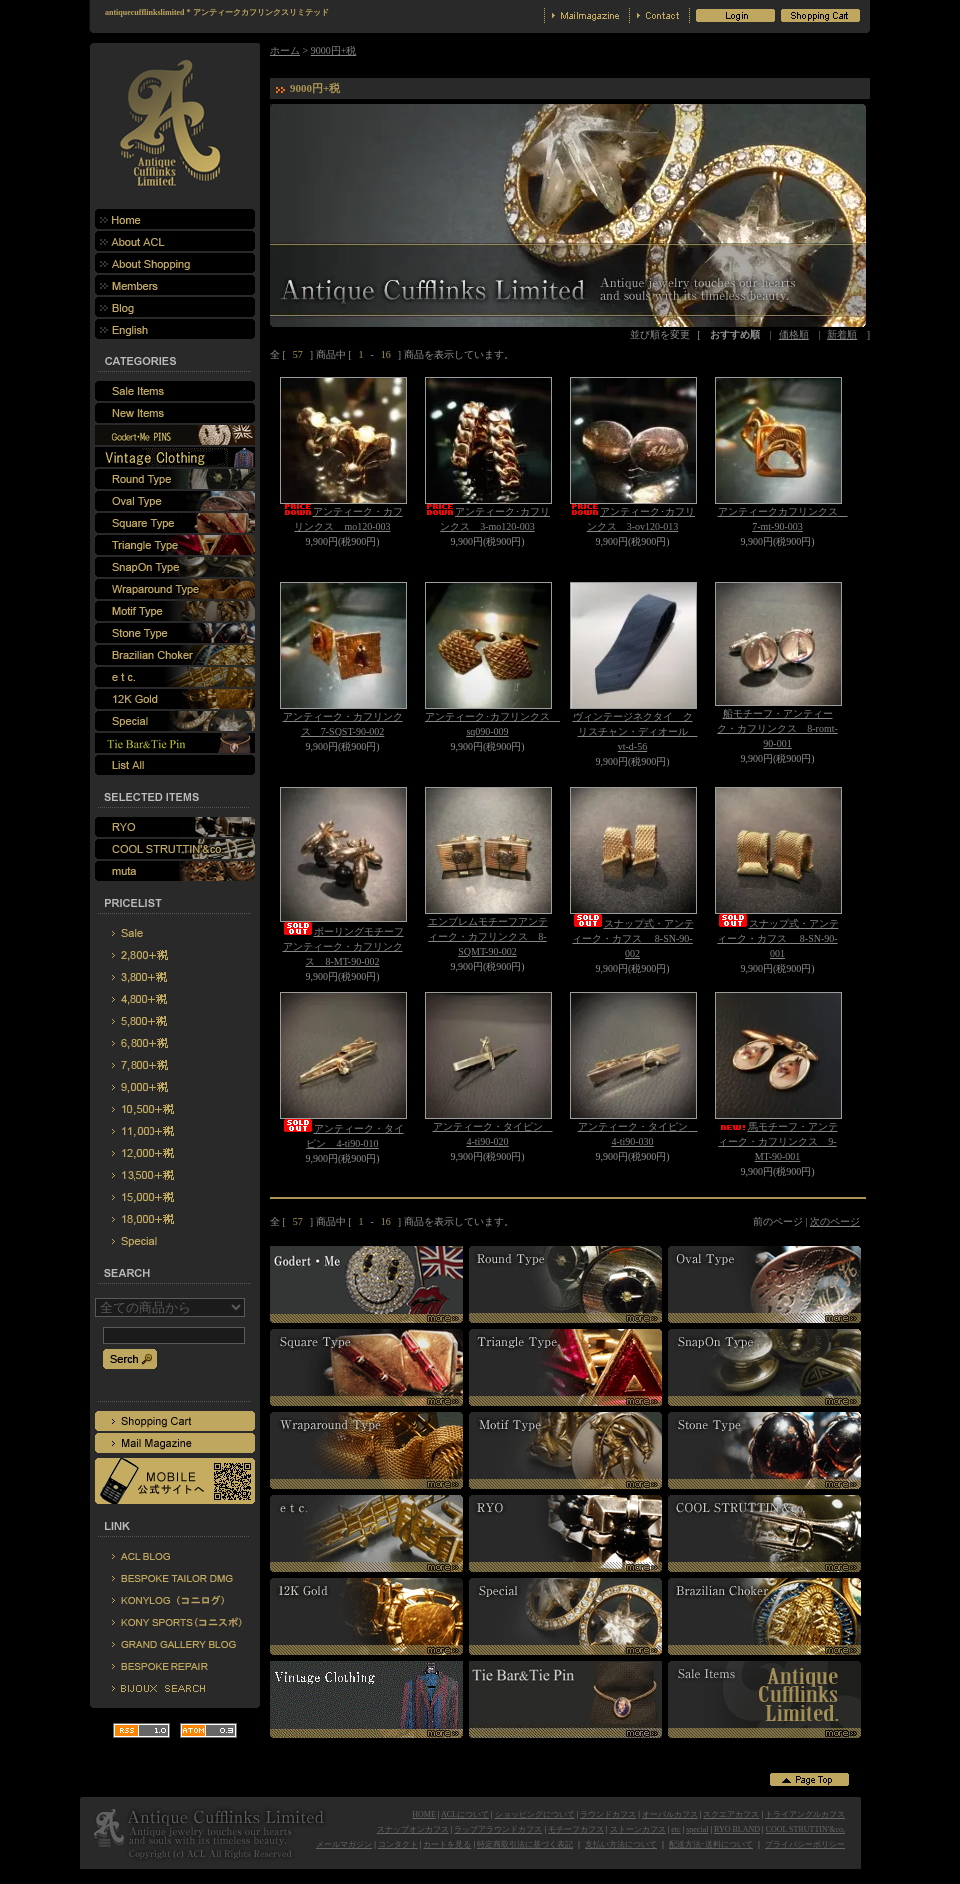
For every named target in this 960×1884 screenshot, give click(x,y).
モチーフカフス (576, 1829)
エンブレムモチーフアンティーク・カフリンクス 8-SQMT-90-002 (488, 936)
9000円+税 (334, 50)
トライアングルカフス (805, 1814)
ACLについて (465, 1814)
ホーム (285, 50)
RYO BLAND (737, 1829)
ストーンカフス (638, 1829)
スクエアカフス (731, 1814)
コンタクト (398, 1844)
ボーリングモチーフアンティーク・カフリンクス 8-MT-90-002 (343, 946)
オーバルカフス (670, 1814)
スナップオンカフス (413, 1829)
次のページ (835, 1221)
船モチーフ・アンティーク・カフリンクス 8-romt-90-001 (777, 728)
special (697, 1829)
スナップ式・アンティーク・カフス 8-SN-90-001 (778, 938)
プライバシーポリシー (805, 1844)
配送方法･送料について (711, 1844)
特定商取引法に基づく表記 (525, 1844)
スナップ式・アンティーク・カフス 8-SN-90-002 (633, 938)
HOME (424, 1814)
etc (675, 1829)
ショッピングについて (535, 1814)
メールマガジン (344, 1844)
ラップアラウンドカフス (498, 1829)
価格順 (794, 334)
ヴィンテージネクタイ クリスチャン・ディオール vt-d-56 (635, 731)
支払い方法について (621, 1844)
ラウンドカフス (608, 1814)
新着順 (842, 334)
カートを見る (447, 1844)
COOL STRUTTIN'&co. (805, 1829)
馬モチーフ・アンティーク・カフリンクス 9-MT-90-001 (778, 1141)
